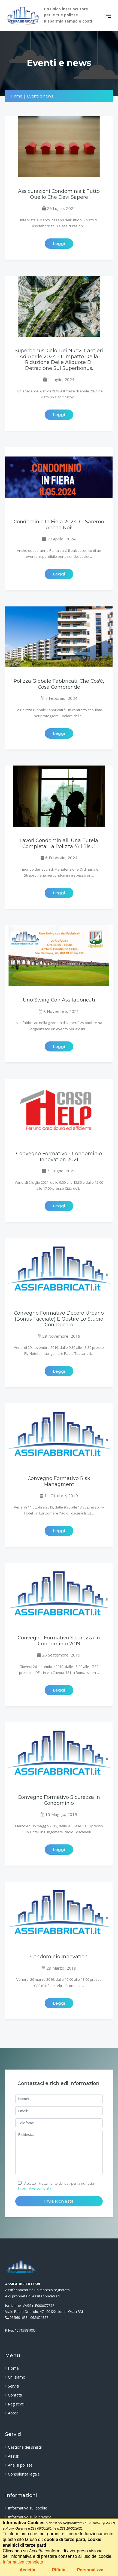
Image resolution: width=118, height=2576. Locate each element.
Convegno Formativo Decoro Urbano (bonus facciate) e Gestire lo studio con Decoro (59, 1318)
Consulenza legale (24, 2474)
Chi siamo (16, 2377)
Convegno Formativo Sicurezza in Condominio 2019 (59, 1640)
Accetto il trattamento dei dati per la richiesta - (57, 2186)
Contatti (15, 2395)
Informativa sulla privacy (29, 2517)
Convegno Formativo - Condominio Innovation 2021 (59, 1156)
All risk (13, 2456)
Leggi (59, 243)
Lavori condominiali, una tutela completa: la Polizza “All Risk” (59, 843)
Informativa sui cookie (27, 2508)
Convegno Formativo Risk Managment (59, 1481)
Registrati (16, 2404)
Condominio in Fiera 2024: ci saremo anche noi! (59, 524)
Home (13, 2368)
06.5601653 (19, 2317)
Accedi (13, 2413)
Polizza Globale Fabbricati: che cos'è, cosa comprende (59, 683)
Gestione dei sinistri (25, 2447)
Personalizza (90, 2570)
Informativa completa (34, 2188)
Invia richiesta (59, 2201)
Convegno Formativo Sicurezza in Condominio (59, 1800)
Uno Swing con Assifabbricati (59, 1000)
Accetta (27, 2570)
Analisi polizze (20, 2465)
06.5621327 (39, 2317)
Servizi (13, 2386)
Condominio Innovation (59, 1956)
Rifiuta (58, 2570)
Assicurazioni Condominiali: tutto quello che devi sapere (59, 194)
